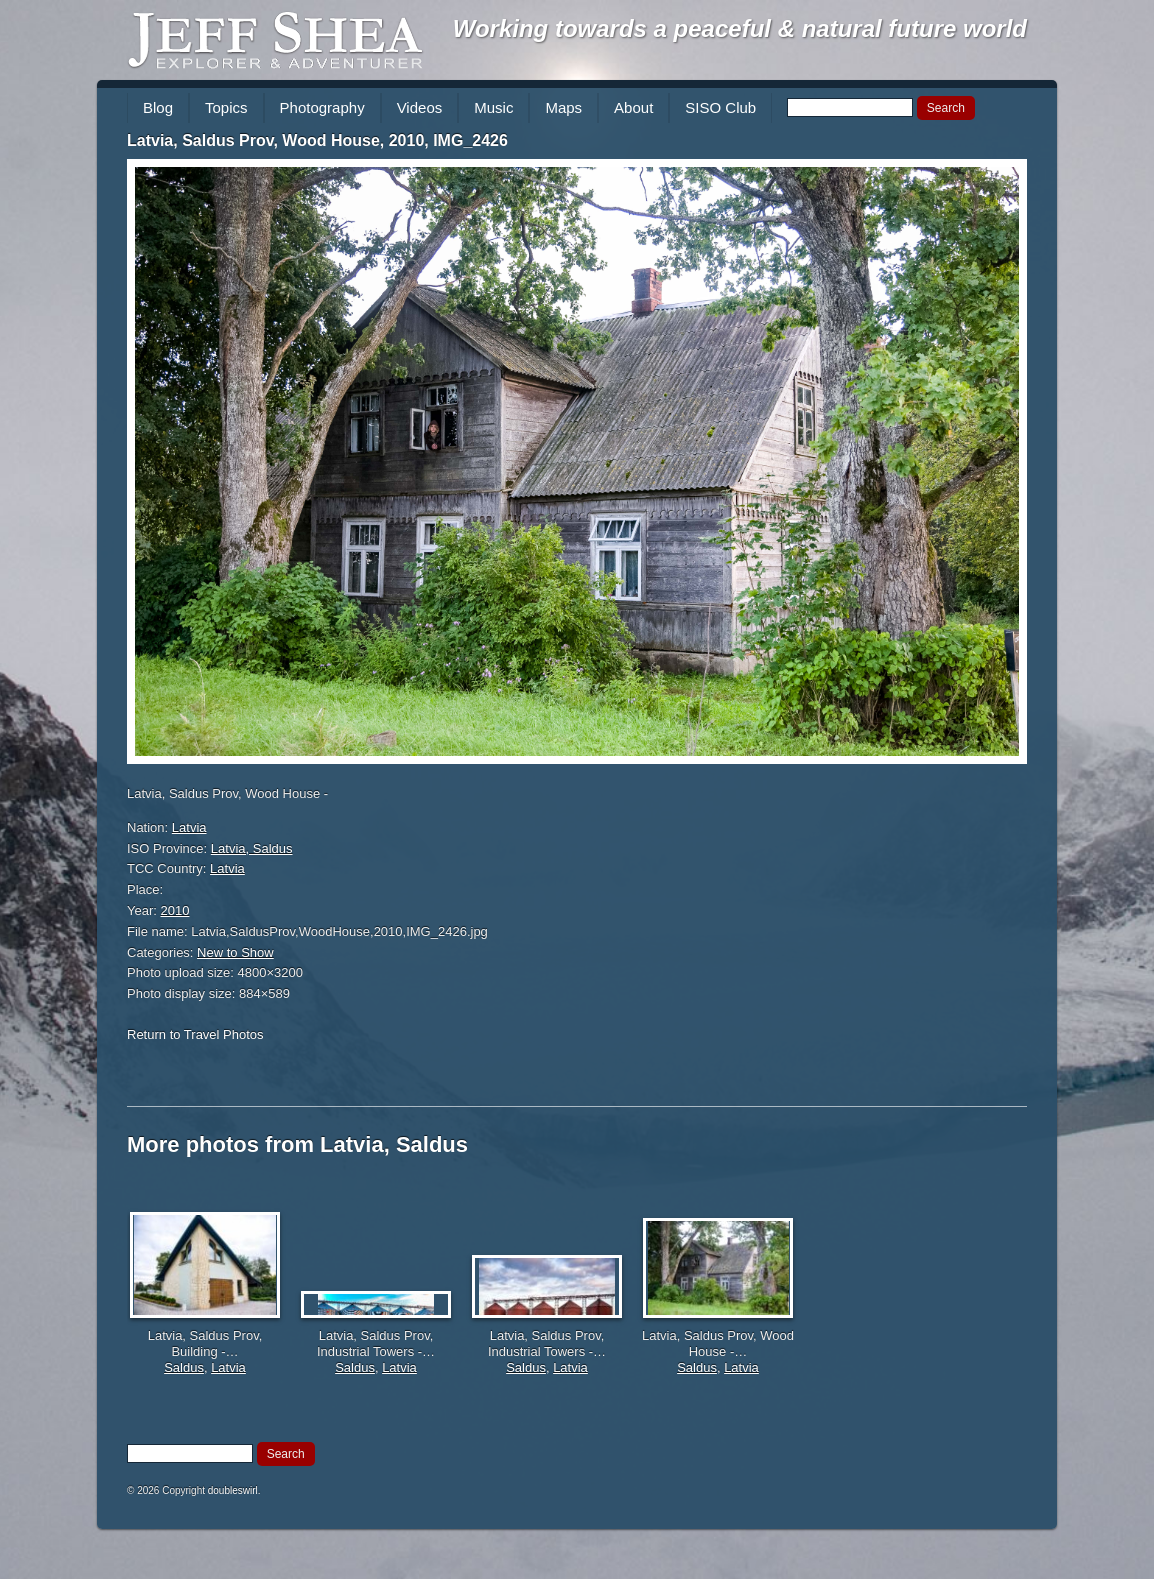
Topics (226, 107)
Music (493, 107)
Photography (322, 107)
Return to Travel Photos (195, 1034)
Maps (563, 107)
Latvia (189, 827)
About (633, 107)
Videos (420, 107)
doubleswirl (233, 1490)
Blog (158, 107)
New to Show (235, 952)
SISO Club (720, 107)
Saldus (184, 1367)
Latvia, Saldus (252, 848)
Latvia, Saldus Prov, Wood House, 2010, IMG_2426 (317, 140)
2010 (175, 910)
